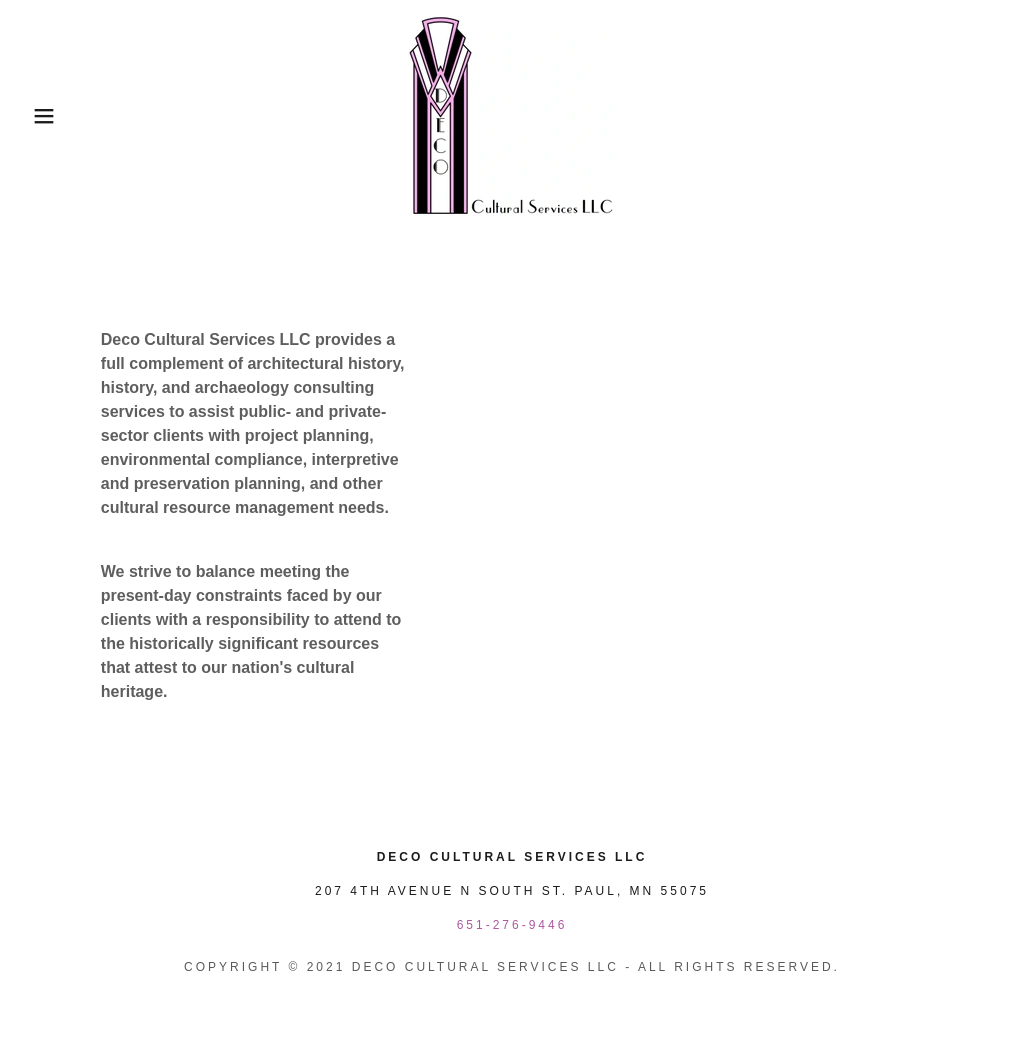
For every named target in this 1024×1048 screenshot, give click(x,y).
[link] (512, 114)
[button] (51, 116)
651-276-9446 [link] (512, 925)
